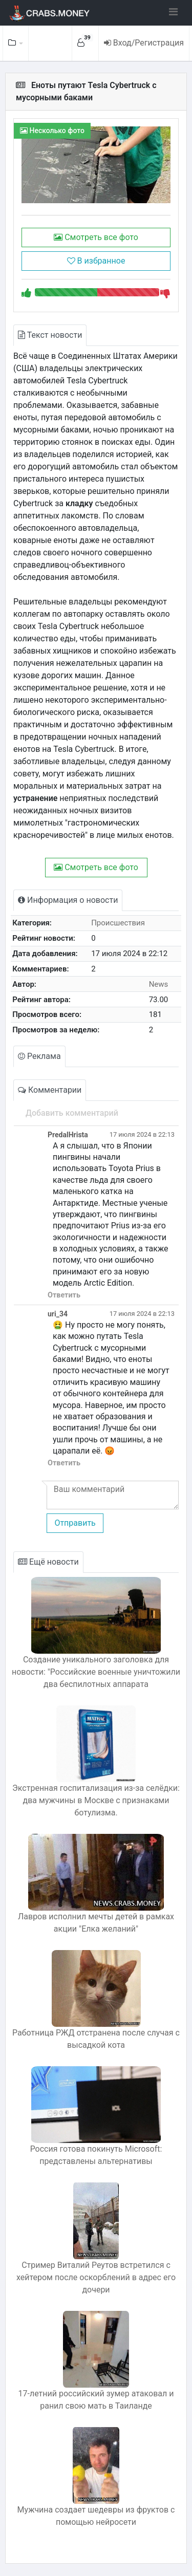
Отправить (74, 1523)
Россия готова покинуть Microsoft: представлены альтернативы (96, 2155)
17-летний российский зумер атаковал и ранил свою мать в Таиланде (96, 2400)
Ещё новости (48, 1562)
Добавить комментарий (72, 1113)
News (158, 984)
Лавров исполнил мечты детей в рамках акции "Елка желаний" (96, 1923)
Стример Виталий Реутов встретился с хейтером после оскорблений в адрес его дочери (96, 2277)
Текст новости (50, 335)
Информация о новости (68, 900)
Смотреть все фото (96, 237)
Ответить (64, 1295)
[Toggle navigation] (173, 11)
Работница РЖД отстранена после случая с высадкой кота (96, 2039)
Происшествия (118, 922)
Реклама (39, 1056)
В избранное (96, 261)
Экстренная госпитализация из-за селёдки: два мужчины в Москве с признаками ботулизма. (96, 1800)
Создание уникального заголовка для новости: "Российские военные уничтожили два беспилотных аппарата (96, 1672)
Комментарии (49, 1090)
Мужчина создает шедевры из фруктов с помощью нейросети (96, 2516)
